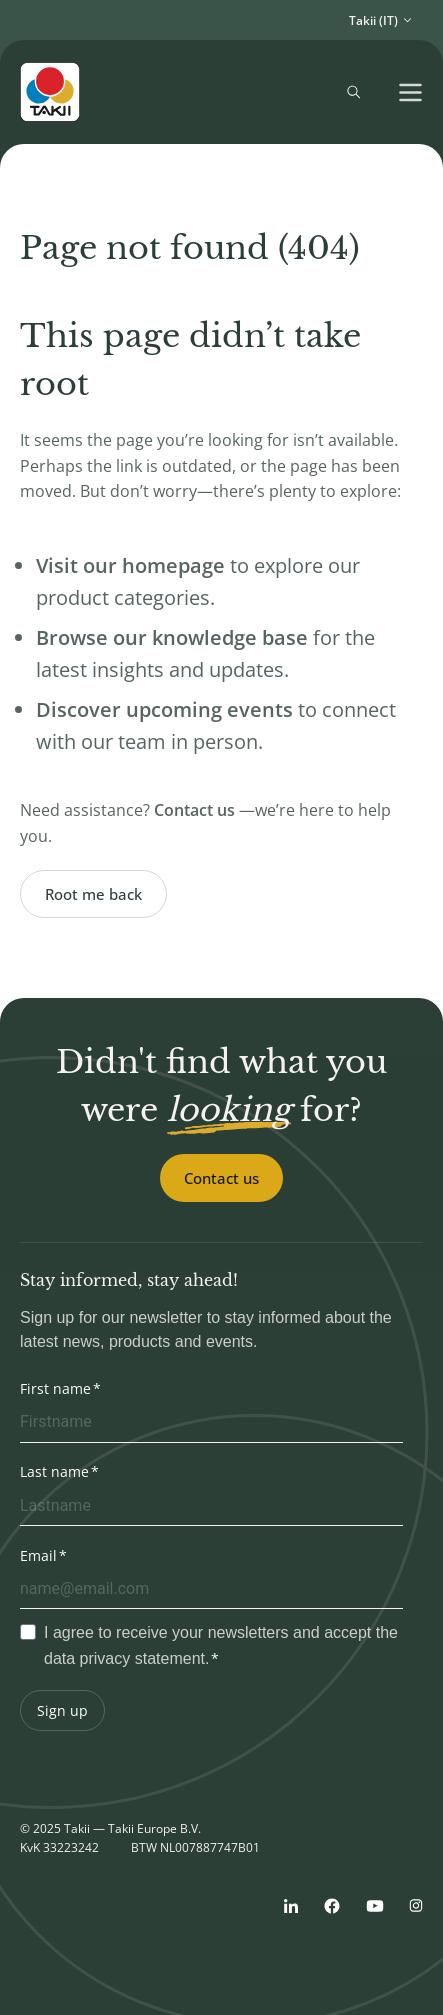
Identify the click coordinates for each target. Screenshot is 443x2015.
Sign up (62, 1710)
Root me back (93, 894)
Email (38, 1555)
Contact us (221, 1178)
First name (55, 1388)
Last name (54, 1471)
